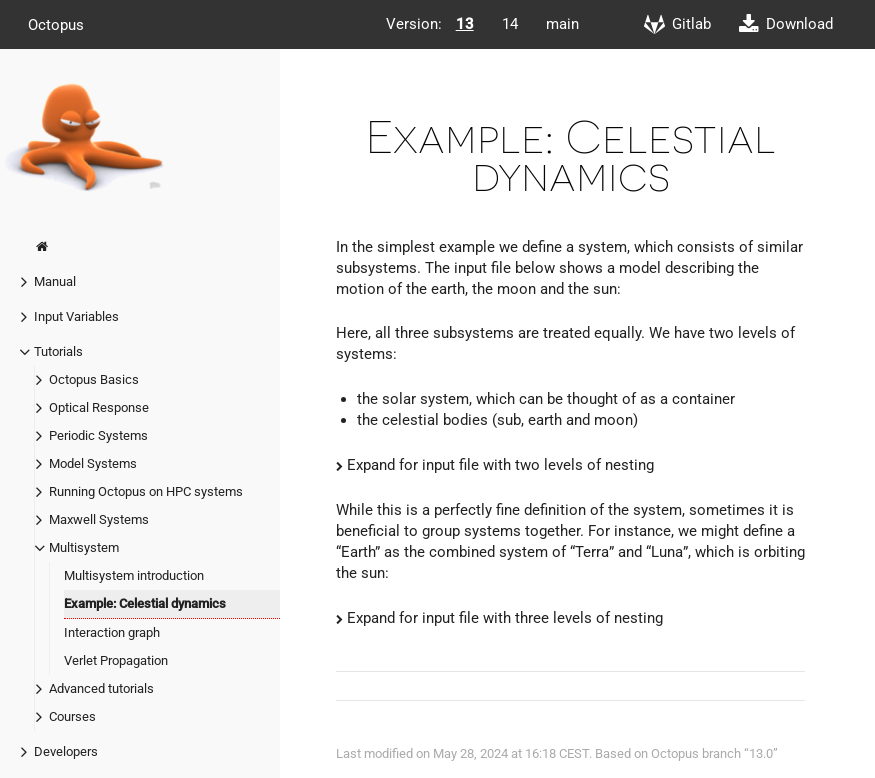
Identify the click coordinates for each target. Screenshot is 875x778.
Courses (72, 716)
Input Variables (76, 316)
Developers (66, 751)
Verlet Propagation (116, 660)
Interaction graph (112, 632)
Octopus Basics (94, 379)
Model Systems (93, 463)
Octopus (56, 24)
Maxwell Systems (99, 519)
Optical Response (99, 407)
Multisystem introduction (134, 575)
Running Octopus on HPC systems (146, 491)
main (562, 24)
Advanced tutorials (101, 688)
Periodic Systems (98, 435)
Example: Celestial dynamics (145, 603)
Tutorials (58, 351)
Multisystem (84, 547)
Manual (55, 281)
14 (510, 24)
